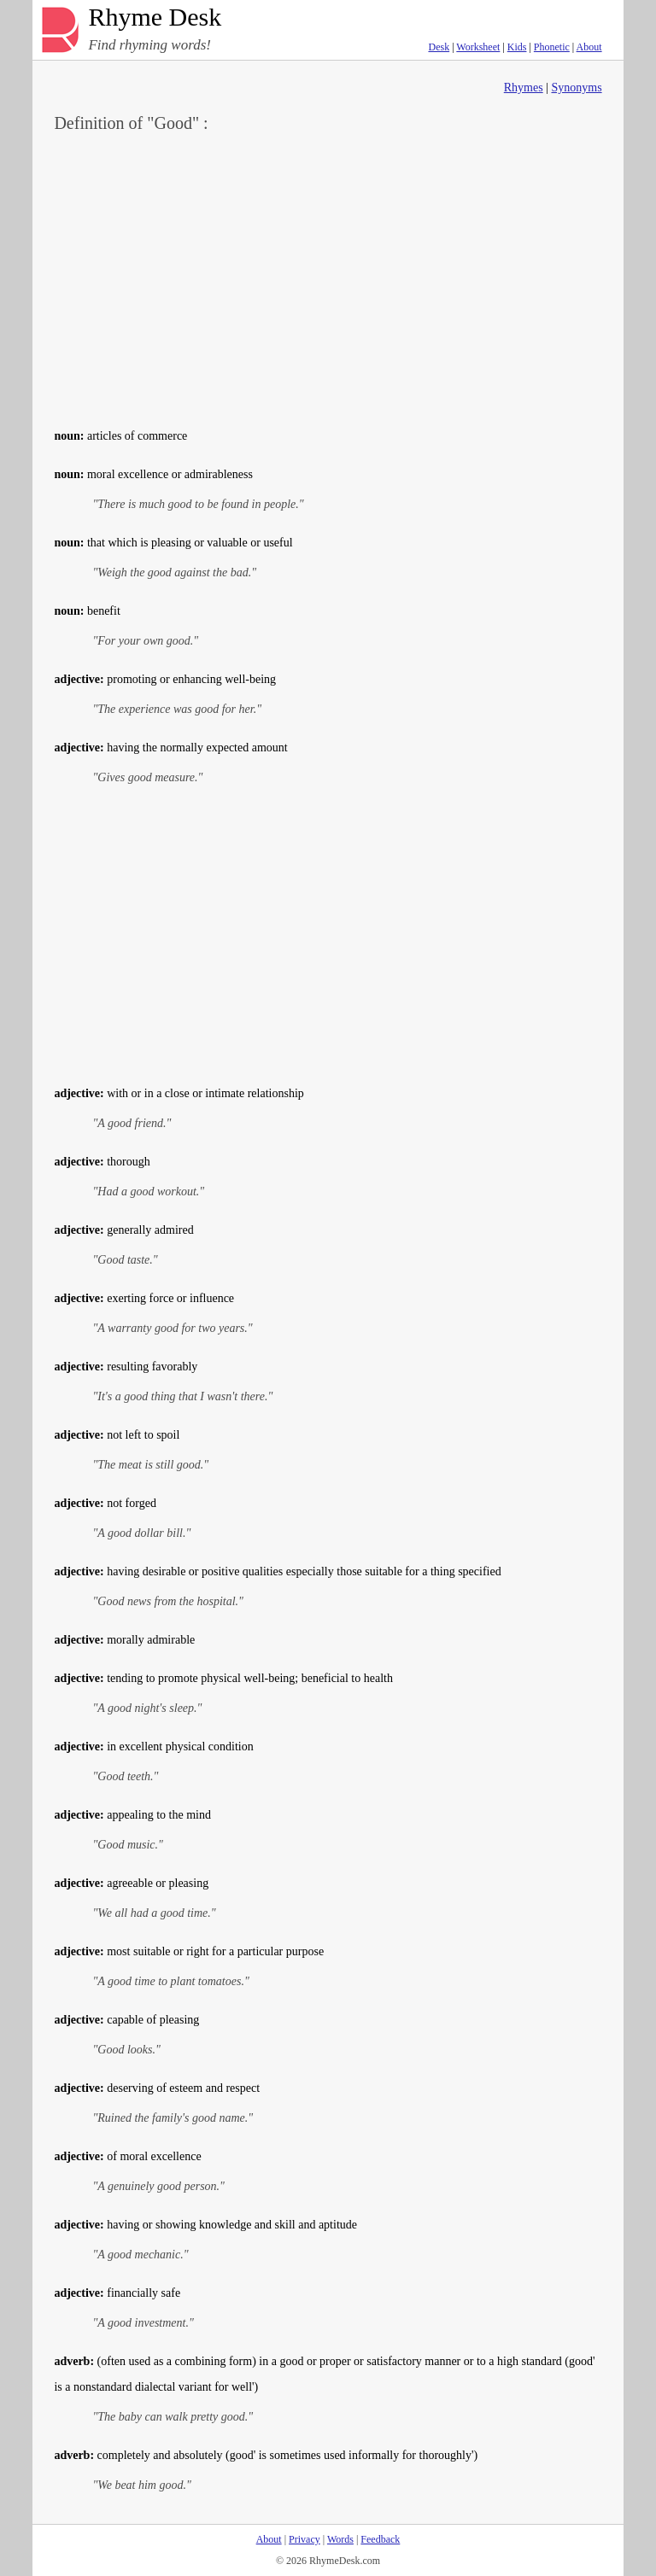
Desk (438, 47)
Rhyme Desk (154, 17)
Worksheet (478, 47)
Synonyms (576, 87)
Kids (517, 47)
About (589, 47)
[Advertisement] (328, 278)
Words (340, 2539)
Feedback (380, 2539)
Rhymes (523, 87)
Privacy (304, 2539)
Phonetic (552, 47)
